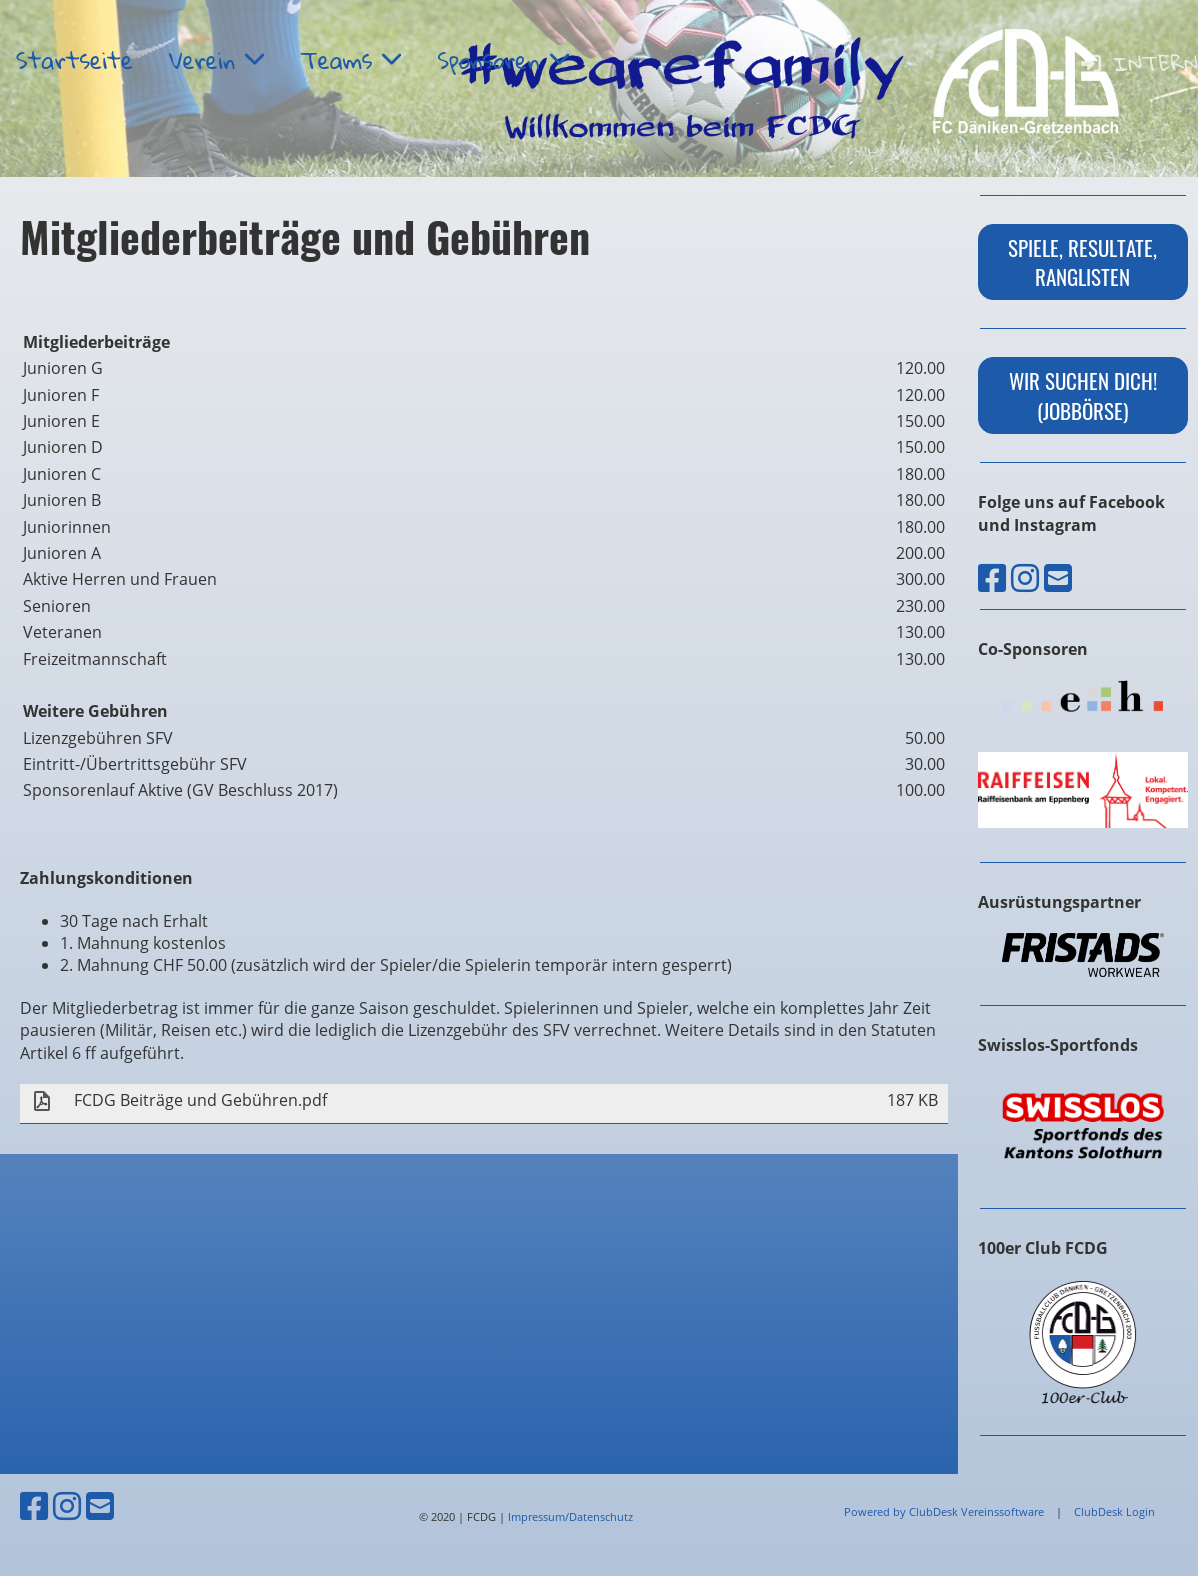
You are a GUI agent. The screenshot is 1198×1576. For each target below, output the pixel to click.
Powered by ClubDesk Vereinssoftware (944, 1511)
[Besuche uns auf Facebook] (992, 577)
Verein (216, 60)
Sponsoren (502, 60)
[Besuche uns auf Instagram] (1025, 577)
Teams (350, 60)
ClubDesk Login (1114, 1511)
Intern (1138, 63)
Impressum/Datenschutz (570, 1516)
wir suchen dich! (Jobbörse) (1083, 395)
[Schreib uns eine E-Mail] (1058, 577)
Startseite (74, 60)
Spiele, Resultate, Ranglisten (1082, 262)
